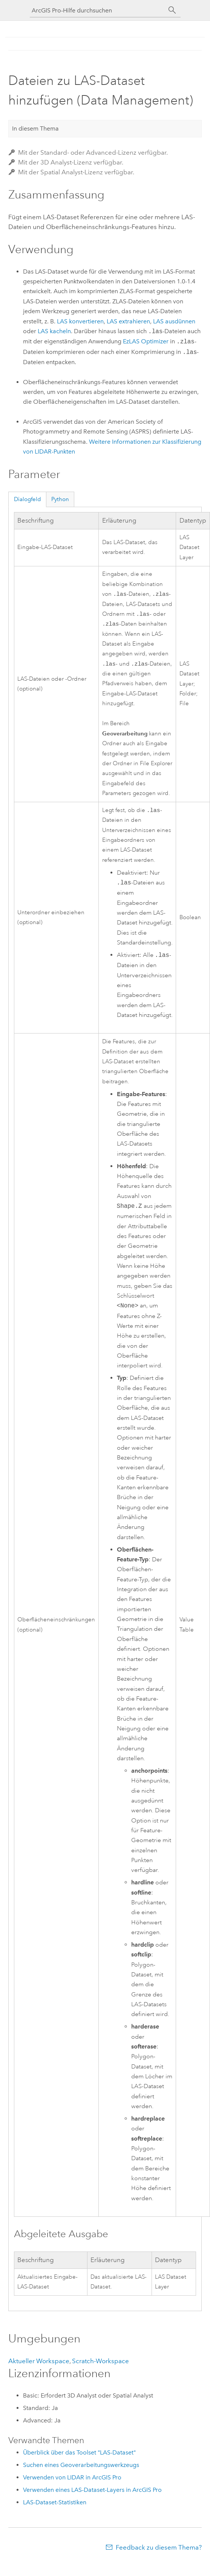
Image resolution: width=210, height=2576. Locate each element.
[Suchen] (172, 10)
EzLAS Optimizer (146, 341)
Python (60, 499)
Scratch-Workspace (100, 2364)
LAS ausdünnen (174, 321)
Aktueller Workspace (38, 2364)
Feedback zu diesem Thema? (159, 2551)
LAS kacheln (54, 331)
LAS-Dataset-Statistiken (54, 2506)
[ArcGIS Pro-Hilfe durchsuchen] (98, 10)
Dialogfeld (27, 499)
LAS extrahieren (128, 321)
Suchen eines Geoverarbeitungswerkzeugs (81, 2468)
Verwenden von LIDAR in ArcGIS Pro (72, 2481)
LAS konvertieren (80, 321)
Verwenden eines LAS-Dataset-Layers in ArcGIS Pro (92, 2493)
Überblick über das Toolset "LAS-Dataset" (79, 2456)
